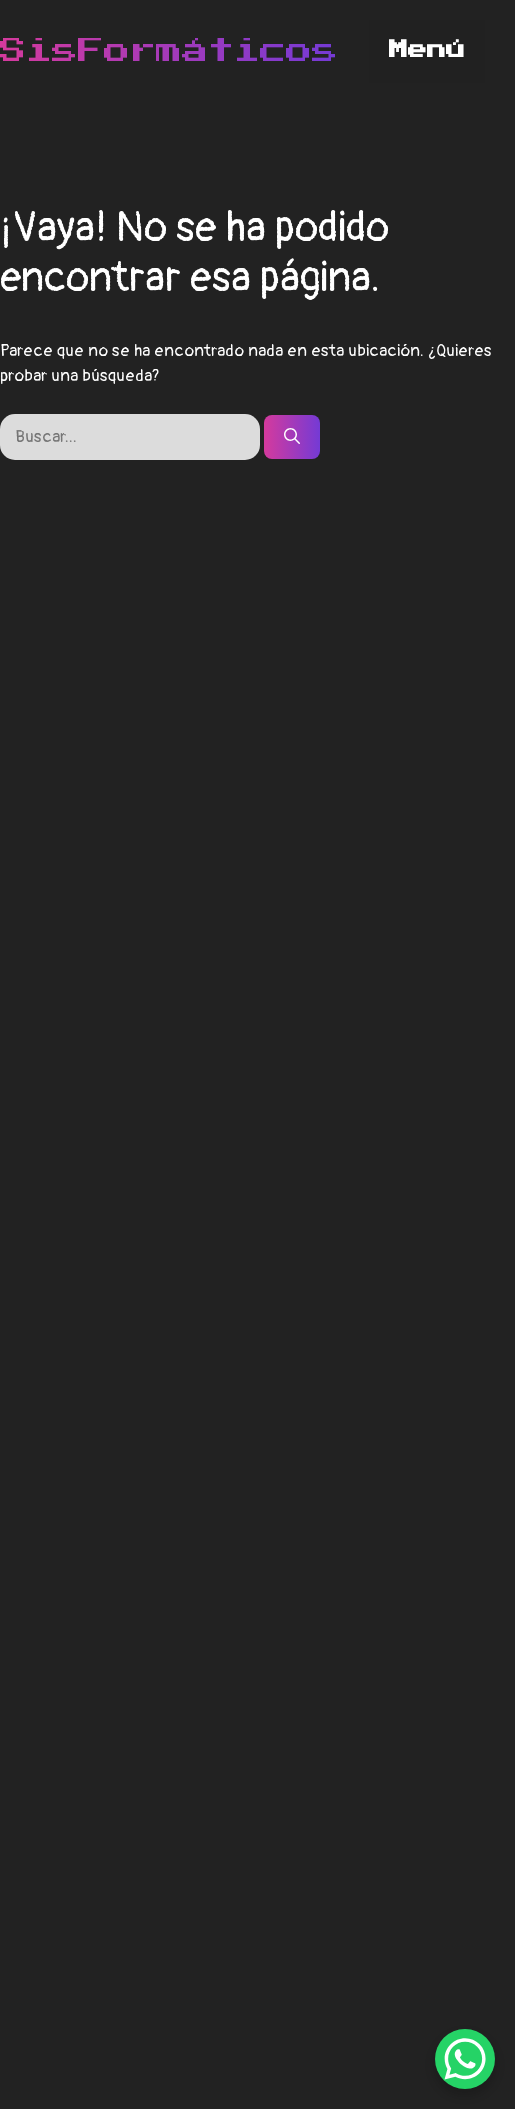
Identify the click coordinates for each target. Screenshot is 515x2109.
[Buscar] (292, 437)
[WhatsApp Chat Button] (465, 2059)
